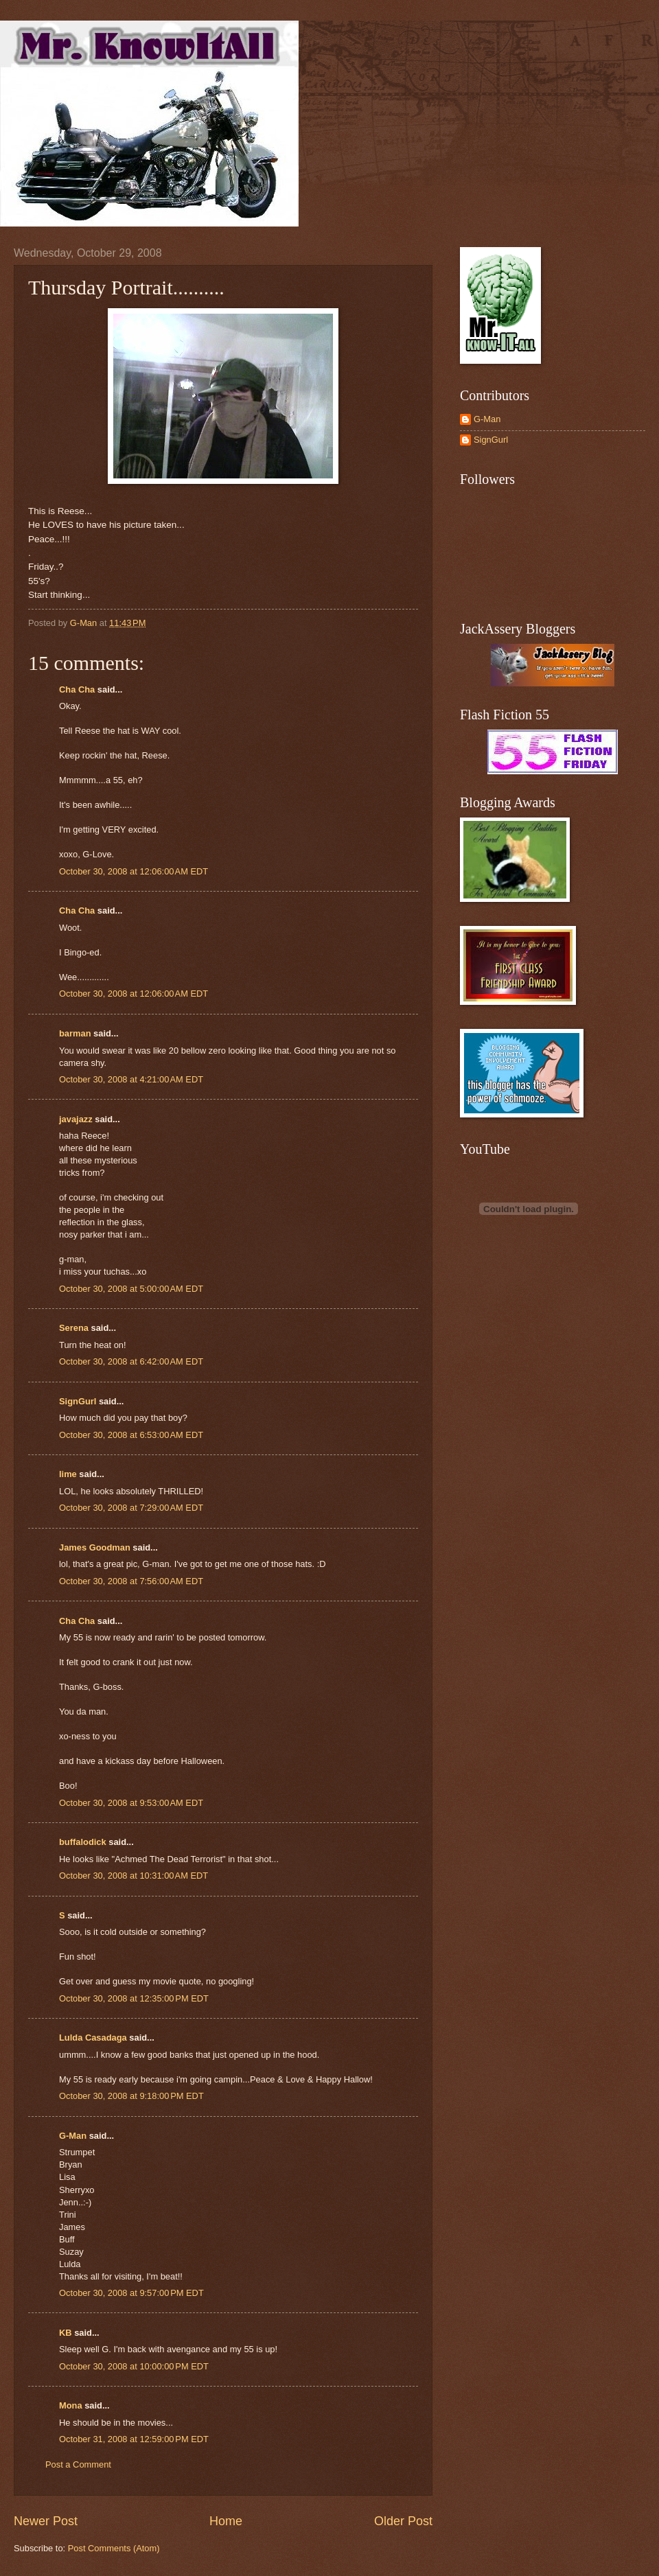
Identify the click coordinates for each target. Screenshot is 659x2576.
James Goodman (94, 1547)
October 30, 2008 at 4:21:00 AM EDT (131, 1079)
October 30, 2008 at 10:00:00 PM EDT (134, 2366)
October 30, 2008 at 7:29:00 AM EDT (131, 1507)
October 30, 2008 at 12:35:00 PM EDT (134, 1998)
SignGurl (77, 1401)
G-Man (72, 2136)
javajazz (76, 1119)
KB (65, 2333)
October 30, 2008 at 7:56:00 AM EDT (131, 1581)
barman (75, 1033)
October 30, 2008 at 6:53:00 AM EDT (131, 1435)
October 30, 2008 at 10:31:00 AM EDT (133, 1875)
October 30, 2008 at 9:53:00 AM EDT (131, 1803)
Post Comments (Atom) (114, 2548)
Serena (74, 1328)
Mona (70, 2405)
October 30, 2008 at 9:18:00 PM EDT (131, 2096)
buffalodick (82, 1842)
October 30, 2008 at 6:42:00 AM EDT (131, 1361)
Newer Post (46, 2521)
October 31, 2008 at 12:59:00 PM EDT (134, 2439)
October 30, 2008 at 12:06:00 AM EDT (133, 871)
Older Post (403, 2521)
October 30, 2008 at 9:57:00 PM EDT (131, 2293)
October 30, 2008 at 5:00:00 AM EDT (131, 1289)
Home (225, 2521)
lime (68, 1474)
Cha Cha (77, 689)
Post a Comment (78, 2464)
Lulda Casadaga (93, 2037)
